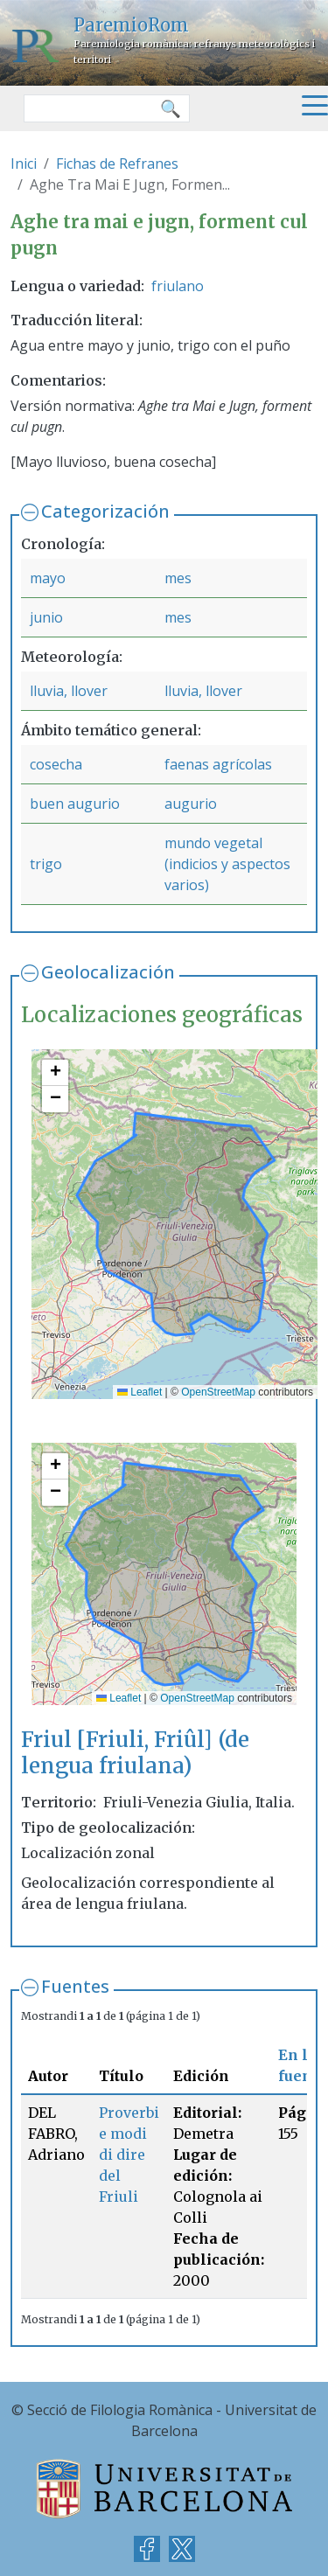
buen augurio (75, 803)
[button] (55, 1073)
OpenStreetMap (218, 1392)
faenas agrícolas (218, 764)
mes (178, 578)
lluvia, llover (69, 690)
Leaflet (139, 1392)
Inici (23, 163)
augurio (190, 803)
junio (46, 617)
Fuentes (75, 1986)
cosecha (56, 764)
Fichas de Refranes (117, 163)
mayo (48, 578)
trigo (46, 864)
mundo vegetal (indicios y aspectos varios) (227, 864)
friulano (177, 286)
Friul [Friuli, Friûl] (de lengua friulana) (135, 1752)
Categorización (105, 511)
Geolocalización (108, 972)
